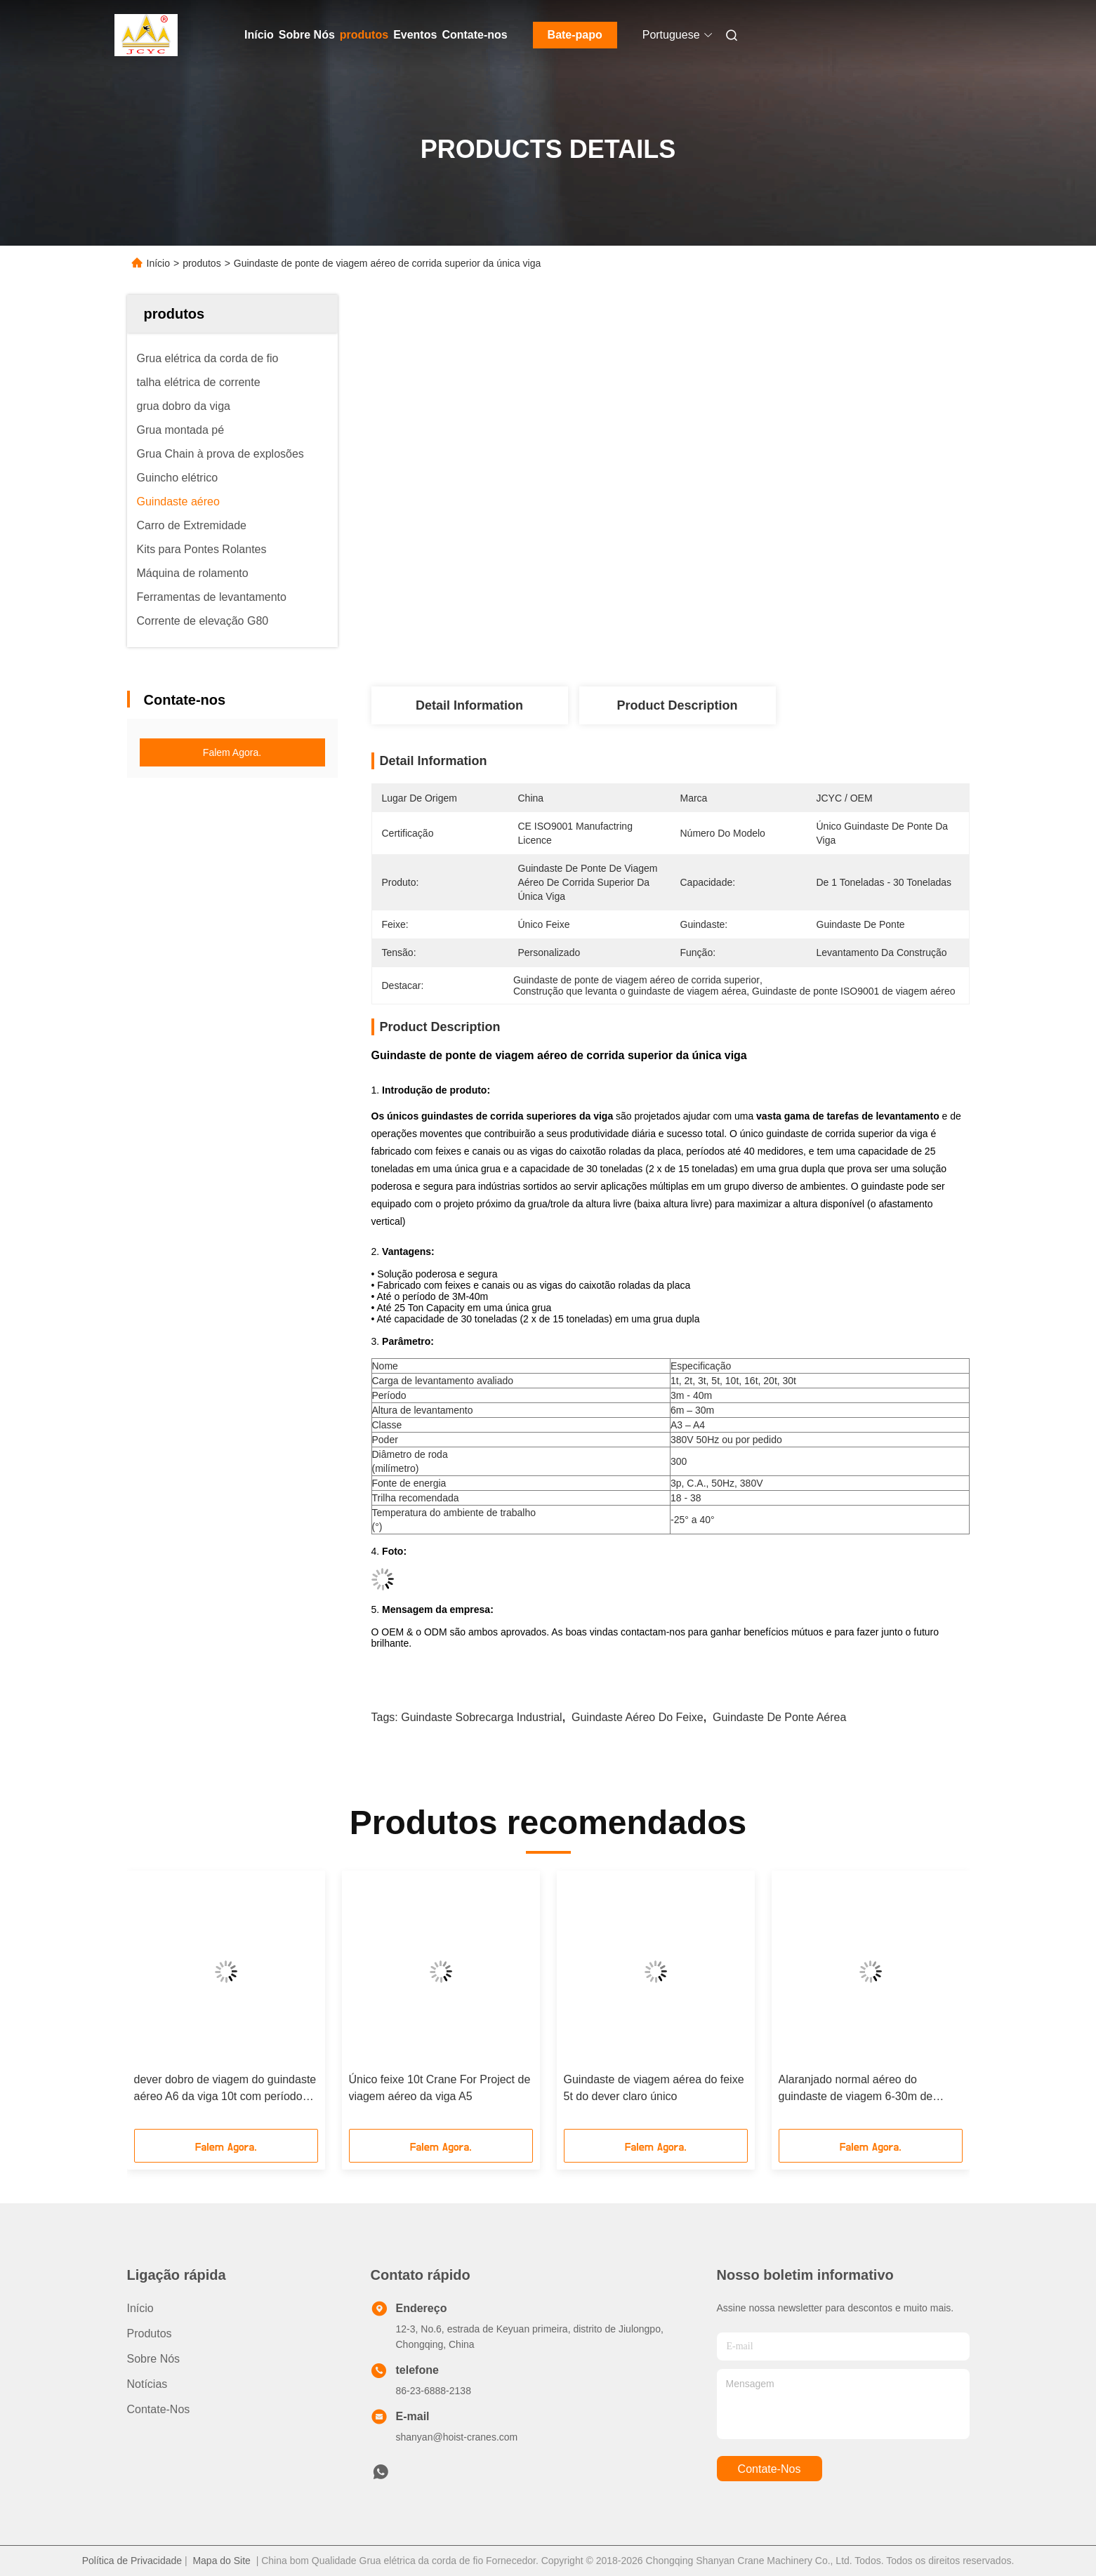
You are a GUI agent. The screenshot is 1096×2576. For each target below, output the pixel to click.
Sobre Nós (307, 35)
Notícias (147, 2384)
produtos (364, 35)
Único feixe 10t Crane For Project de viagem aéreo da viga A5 (440, 2087)
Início (259, 35)
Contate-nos (474, 35)
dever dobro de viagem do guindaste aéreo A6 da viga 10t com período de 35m (225, 2089)
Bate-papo (575, 35)
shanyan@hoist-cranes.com (457, 2437)
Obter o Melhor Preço (746, 640)
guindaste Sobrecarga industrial (481, 1717)
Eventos (415, 35)
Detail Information (469, 705)
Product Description (676, 705)
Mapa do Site (221, 2560)
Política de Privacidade (132, 2560)
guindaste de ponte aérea (779, 1717)
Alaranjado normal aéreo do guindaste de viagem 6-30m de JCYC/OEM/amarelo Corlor (856, 2089)
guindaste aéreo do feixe (638, 1717)
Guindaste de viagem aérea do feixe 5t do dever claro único (654, 2087)
